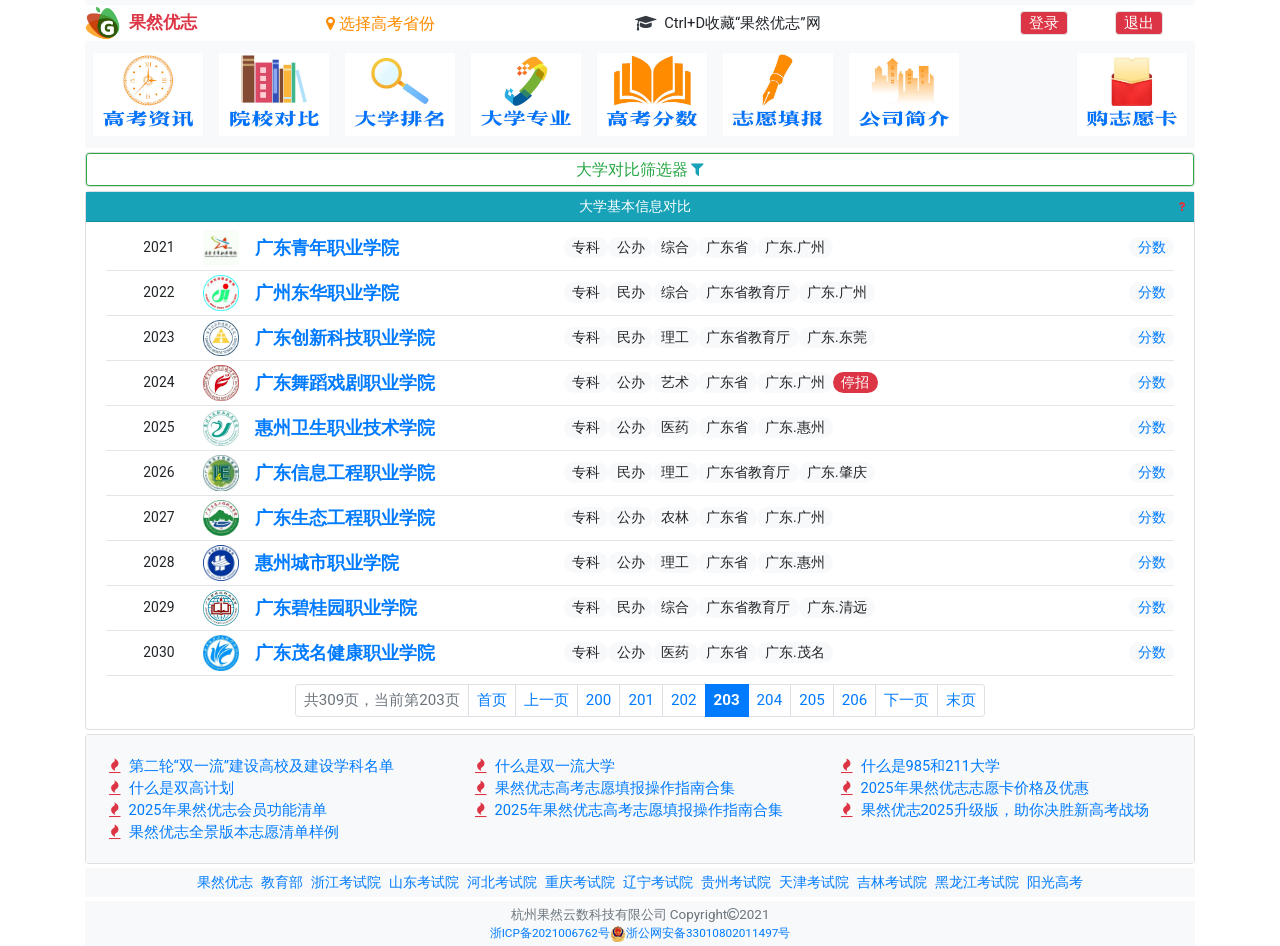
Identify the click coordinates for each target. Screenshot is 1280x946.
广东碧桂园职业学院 (336, 608)
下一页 (906, 700)
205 (812, 700)
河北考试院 (502, 882)
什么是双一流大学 (543, 766)
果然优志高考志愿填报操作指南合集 (603, 788)
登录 (1044, 23)
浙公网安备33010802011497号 (700, 934)
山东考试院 (424, 882)
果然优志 (225, 882)
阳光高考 (1055, 882)
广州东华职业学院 (327, 293)
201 (641, 700)
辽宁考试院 (658, 882)
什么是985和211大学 (919, 766)
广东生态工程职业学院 (345, 518)
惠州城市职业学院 (327, 563)
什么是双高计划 (170, 788)
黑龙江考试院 (977, 882)
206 (855, 700)
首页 (492, 700)
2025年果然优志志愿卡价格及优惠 (963, 788)
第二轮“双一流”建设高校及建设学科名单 (250, 766)
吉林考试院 (892, 882)
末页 (961, 700)
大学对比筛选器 (640, 169)
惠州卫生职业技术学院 (345, 428)
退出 (1139, 23)
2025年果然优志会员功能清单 (216, 810)
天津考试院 (814, 882)
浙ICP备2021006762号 (550, 933)
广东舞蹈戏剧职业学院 (345, 383)
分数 (1152, 247)
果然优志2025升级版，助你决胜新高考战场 (993, 810)
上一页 (546, 700)
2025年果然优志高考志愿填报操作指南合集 (627, 810)
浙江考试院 (346, 882)
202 (684, 700)
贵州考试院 (736, 882)
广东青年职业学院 (327, 248)
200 (599, 700)
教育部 (282, 882)
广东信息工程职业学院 (345, 473)
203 (727, 700)
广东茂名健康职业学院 (345, 653)
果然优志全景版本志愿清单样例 (222, 832)
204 (770, 700)
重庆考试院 (580, 882)
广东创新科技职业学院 (345, 338)
